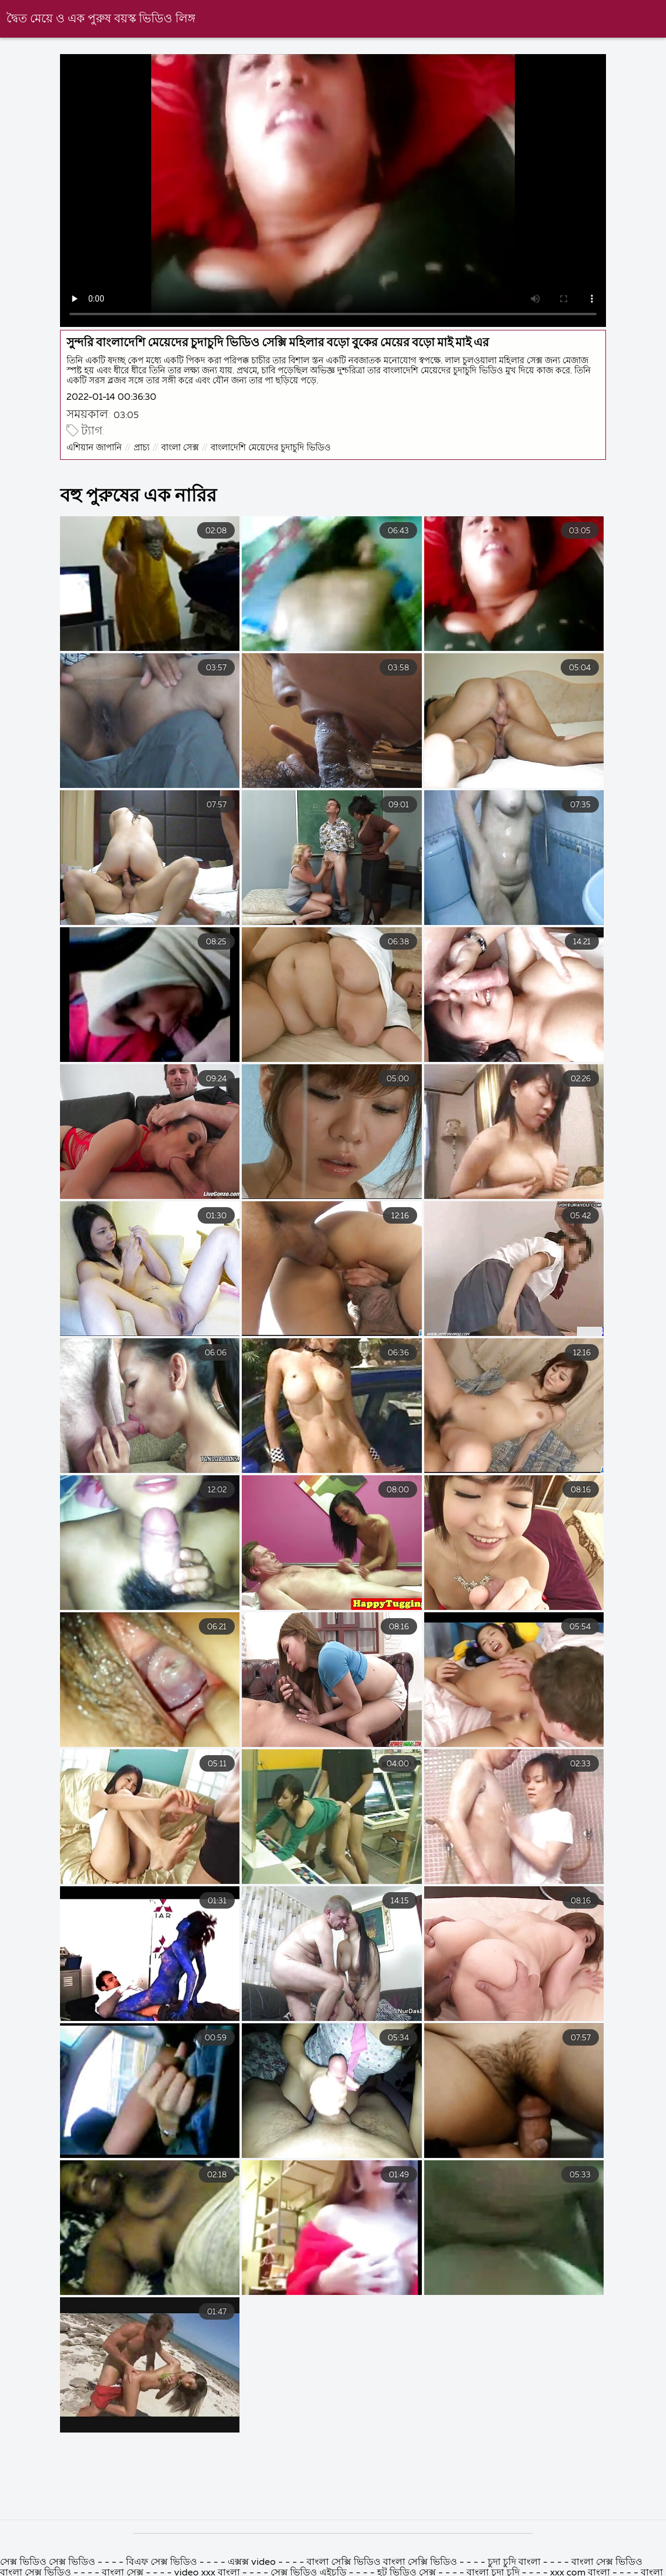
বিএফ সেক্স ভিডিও (162, 2562)
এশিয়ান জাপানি (94, 447)
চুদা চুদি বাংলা (515, 2562)
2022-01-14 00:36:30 (111, 397)
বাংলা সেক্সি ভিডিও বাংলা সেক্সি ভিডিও (382, 2562)
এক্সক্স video (252, 2562)
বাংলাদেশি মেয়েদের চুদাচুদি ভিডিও (271, 447)
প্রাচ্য (141, 447)
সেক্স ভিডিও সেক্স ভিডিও (47, 2562)
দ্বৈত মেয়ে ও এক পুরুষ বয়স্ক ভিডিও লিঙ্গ (100, 19)
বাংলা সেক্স (180, 447)
